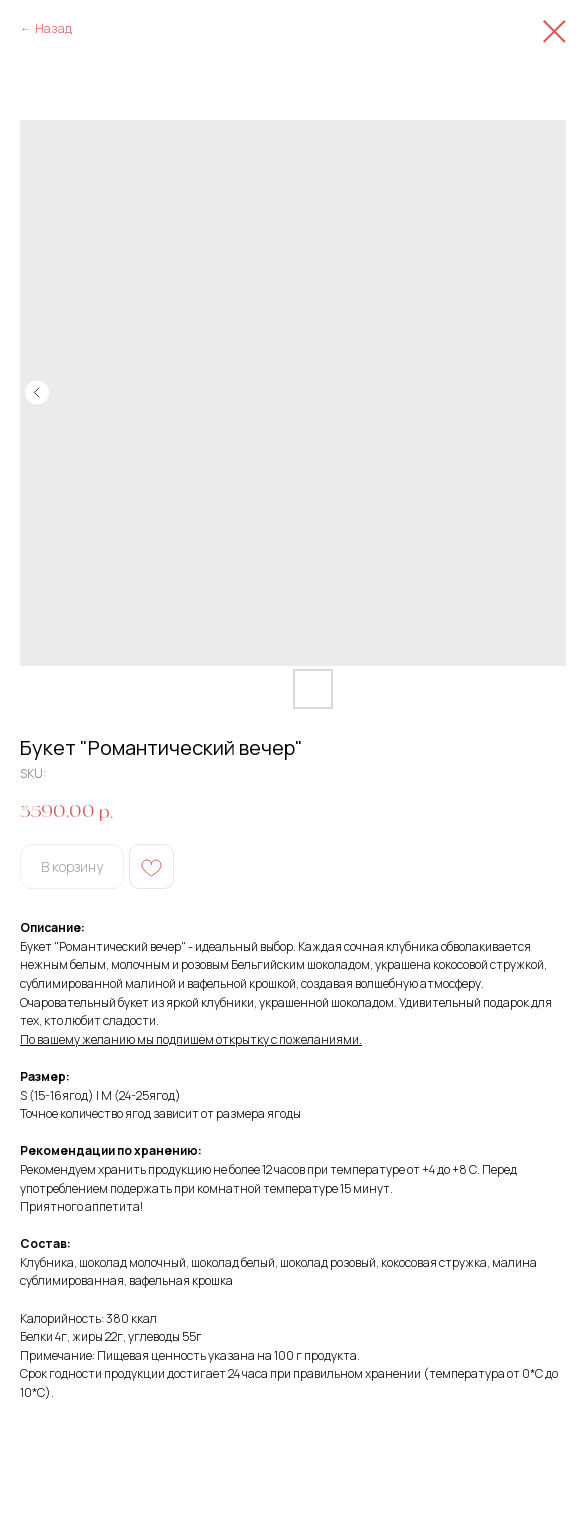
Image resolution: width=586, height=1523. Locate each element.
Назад (53, 28)
